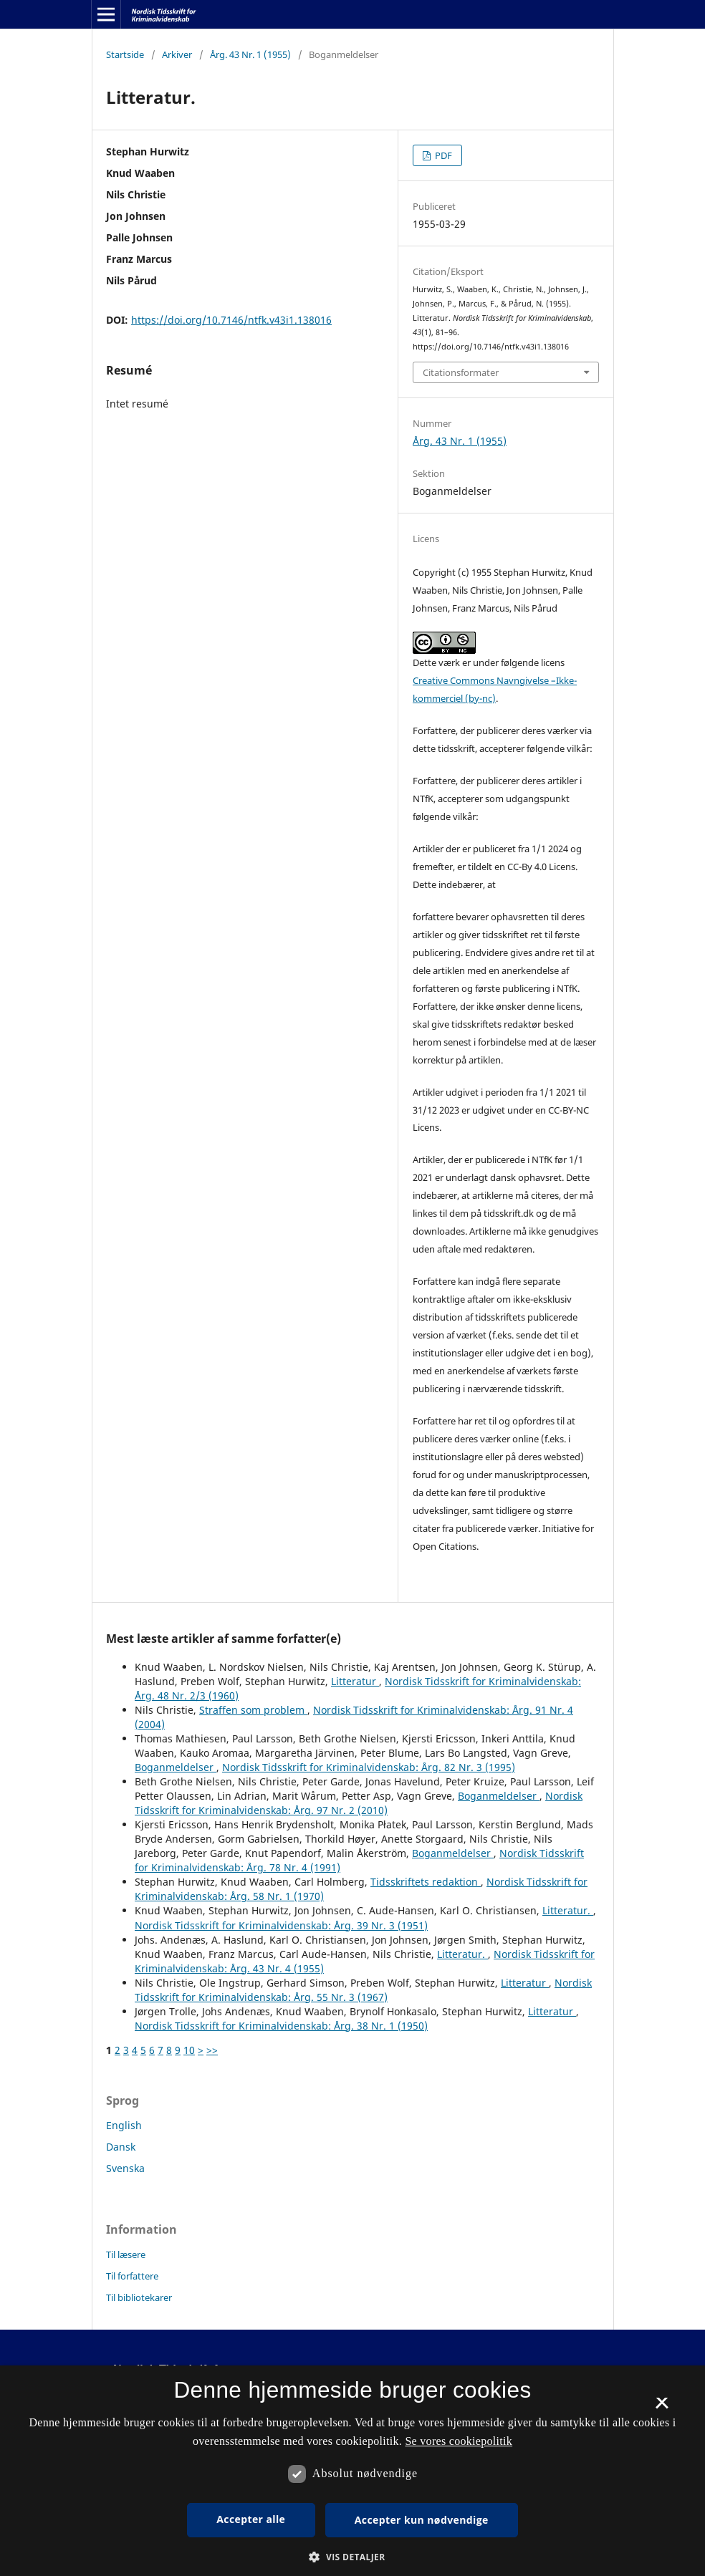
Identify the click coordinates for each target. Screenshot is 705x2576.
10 (189, 2050)
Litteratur (355, 1681)
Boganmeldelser (175, 1767)
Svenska (125, 2168)
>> (212, 2050)
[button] (352, 2557)
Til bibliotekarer (139, 2297)
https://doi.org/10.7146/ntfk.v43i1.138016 (231, 320)
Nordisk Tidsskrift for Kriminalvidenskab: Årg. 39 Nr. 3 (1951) (281, 1925)
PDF (442, 155)
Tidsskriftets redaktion (425, 1881)
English (124, 2125)
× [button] (661, 2408)
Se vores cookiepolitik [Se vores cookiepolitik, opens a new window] (458, 2441)
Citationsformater (461, 372)
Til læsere (125, 2254)
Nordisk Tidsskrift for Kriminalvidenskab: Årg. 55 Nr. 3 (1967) (363, 1990)
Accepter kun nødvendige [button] (422, 2520)
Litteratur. (567, 1910)
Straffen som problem (253, 1710)
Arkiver (177, 54)
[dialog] (352, 2470)
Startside (125, 54)
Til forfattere (132, 2275)
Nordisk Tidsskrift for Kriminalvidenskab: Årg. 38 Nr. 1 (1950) (281, 2025)
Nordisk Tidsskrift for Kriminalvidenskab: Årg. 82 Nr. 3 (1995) (368, 1767)
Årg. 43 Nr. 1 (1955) (250, 54)
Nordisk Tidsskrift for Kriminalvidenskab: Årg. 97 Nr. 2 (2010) (358, 1803)
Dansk (120, 2146)
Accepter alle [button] (250, 2519)
